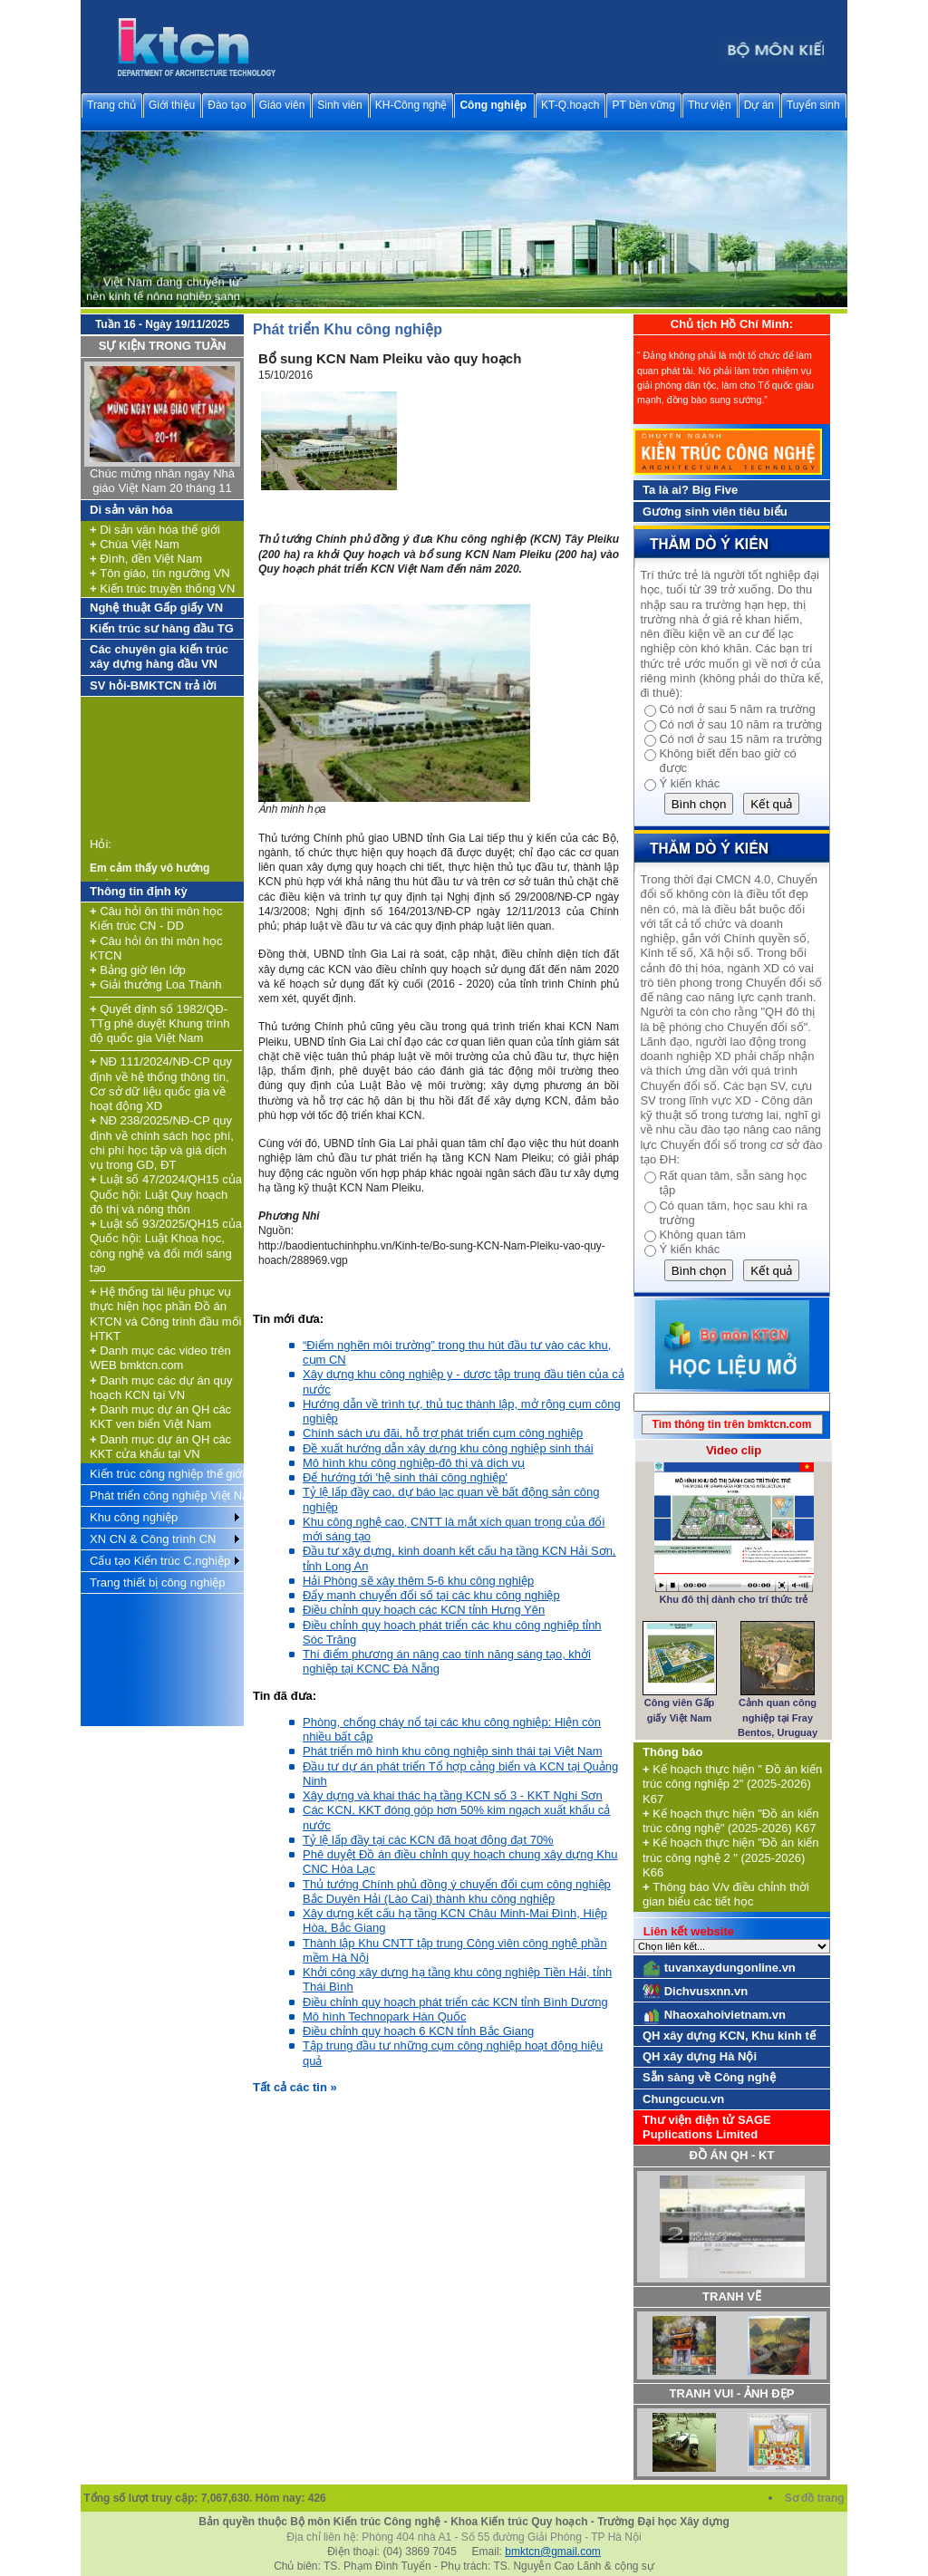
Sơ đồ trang (816, 2498)
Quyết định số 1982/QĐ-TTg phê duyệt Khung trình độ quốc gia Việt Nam (159, 1024)
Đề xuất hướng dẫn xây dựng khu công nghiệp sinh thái (448, 1448)
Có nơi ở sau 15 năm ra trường (740, 739)
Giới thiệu (172, 105)
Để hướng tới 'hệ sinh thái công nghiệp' (405, 1477)
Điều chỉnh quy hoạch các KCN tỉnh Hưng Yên (424, 1609)
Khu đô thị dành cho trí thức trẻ (734, 1599)
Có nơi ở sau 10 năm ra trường (740, 724)
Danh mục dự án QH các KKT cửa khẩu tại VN (160, 1447)
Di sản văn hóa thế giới (155, 529)
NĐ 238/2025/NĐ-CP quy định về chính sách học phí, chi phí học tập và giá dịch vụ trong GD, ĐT (162, 1143)
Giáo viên (282, 105)
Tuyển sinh (813, 105)
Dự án (759, 105)
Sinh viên (339, 105)
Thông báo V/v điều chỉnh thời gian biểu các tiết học (726, 1894)
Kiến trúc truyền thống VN (162, 588)
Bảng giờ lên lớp (138, 970)
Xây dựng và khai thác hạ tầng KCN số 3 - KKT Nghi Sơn (453, 1795)
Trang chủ (111, 105)
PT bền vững (643, 105)
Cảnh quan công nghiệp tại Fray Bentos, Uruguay (777, 1717)
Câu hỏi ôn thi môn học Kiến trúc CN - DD (156, 918)
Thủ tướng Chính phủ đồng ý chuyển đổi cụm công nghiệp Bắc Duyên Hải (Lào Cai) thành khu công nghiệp (457, 1891)
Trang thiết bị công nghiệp (158, 1582)
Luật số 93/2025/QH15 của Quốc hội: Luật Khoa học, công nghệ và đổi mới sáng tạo (166, 1246)
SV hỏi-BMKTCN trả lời (153, 685)
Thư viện (709, 105)
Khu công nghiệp (134, 1517)
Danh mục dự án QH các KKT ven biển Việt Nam (160, 1417)
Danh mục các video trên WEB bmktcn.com (160, 1358)
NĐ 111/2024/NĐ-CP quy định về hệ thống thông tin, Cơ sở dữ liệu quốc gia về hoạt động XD (161, 1084)
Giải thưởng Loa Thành (156, 984)
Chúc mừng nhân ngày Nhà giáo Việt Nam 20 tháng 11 (162, 481)
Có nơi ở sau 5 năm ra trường (737, 709)
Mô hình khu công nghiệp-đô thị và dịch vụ (414, 1463)
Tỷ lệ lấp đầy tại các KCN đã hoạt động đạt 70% (428, 1840)
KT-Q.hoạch (570, 105)
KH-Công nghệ (411, 105)
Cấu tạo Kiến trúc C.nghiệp (160, 1561)
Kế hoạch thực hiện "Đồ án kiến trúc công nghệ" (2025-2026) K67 (731, 1821)
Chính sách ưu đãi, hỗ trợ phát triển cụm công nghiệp (443, 1433)
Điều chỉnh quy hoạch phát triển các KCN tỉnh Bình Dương (455, 2002)
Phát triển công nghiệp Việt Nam (167, 1495)
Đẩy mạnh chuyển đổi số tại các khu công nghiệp (431, 1595)
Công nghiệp (493, 105)
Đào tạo (227, 105)
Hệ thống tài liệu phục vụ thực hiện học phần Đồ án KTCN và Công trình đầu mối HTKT (165, 1314)
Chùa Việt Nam (134, 544)
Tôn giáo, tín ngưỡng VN (160, 573)
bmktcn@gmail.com (553, 2551)
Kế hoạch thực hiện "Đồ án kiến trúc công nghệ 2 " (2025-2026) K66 (731, 1857)
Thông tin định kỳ (139, 891)
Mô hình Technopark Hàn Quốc (384, 2016)
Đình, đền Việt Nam (146, 558)
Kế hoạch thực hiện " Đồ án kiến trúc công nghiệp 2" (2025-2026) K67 (732, 1784)
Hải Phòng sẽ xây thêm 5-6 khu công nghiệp (418, 1580)
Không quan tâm (702, 1234)
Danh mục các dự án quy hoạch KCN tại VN (161, 1388)
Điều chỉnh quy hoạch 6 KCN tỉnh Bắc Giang (418, 2031)
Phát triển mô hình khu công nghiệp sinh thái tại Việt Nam (453, 1751)
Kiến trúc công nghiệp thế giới (167, 1474)
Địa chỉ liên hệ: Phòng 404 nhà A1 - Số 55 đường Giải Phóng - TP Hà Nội (463, 2537)
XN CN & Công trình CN (153, 1539)
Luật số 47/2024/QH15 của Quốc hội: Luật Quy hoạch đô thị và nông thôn (166, 1194)
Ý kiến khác (689, 783)
